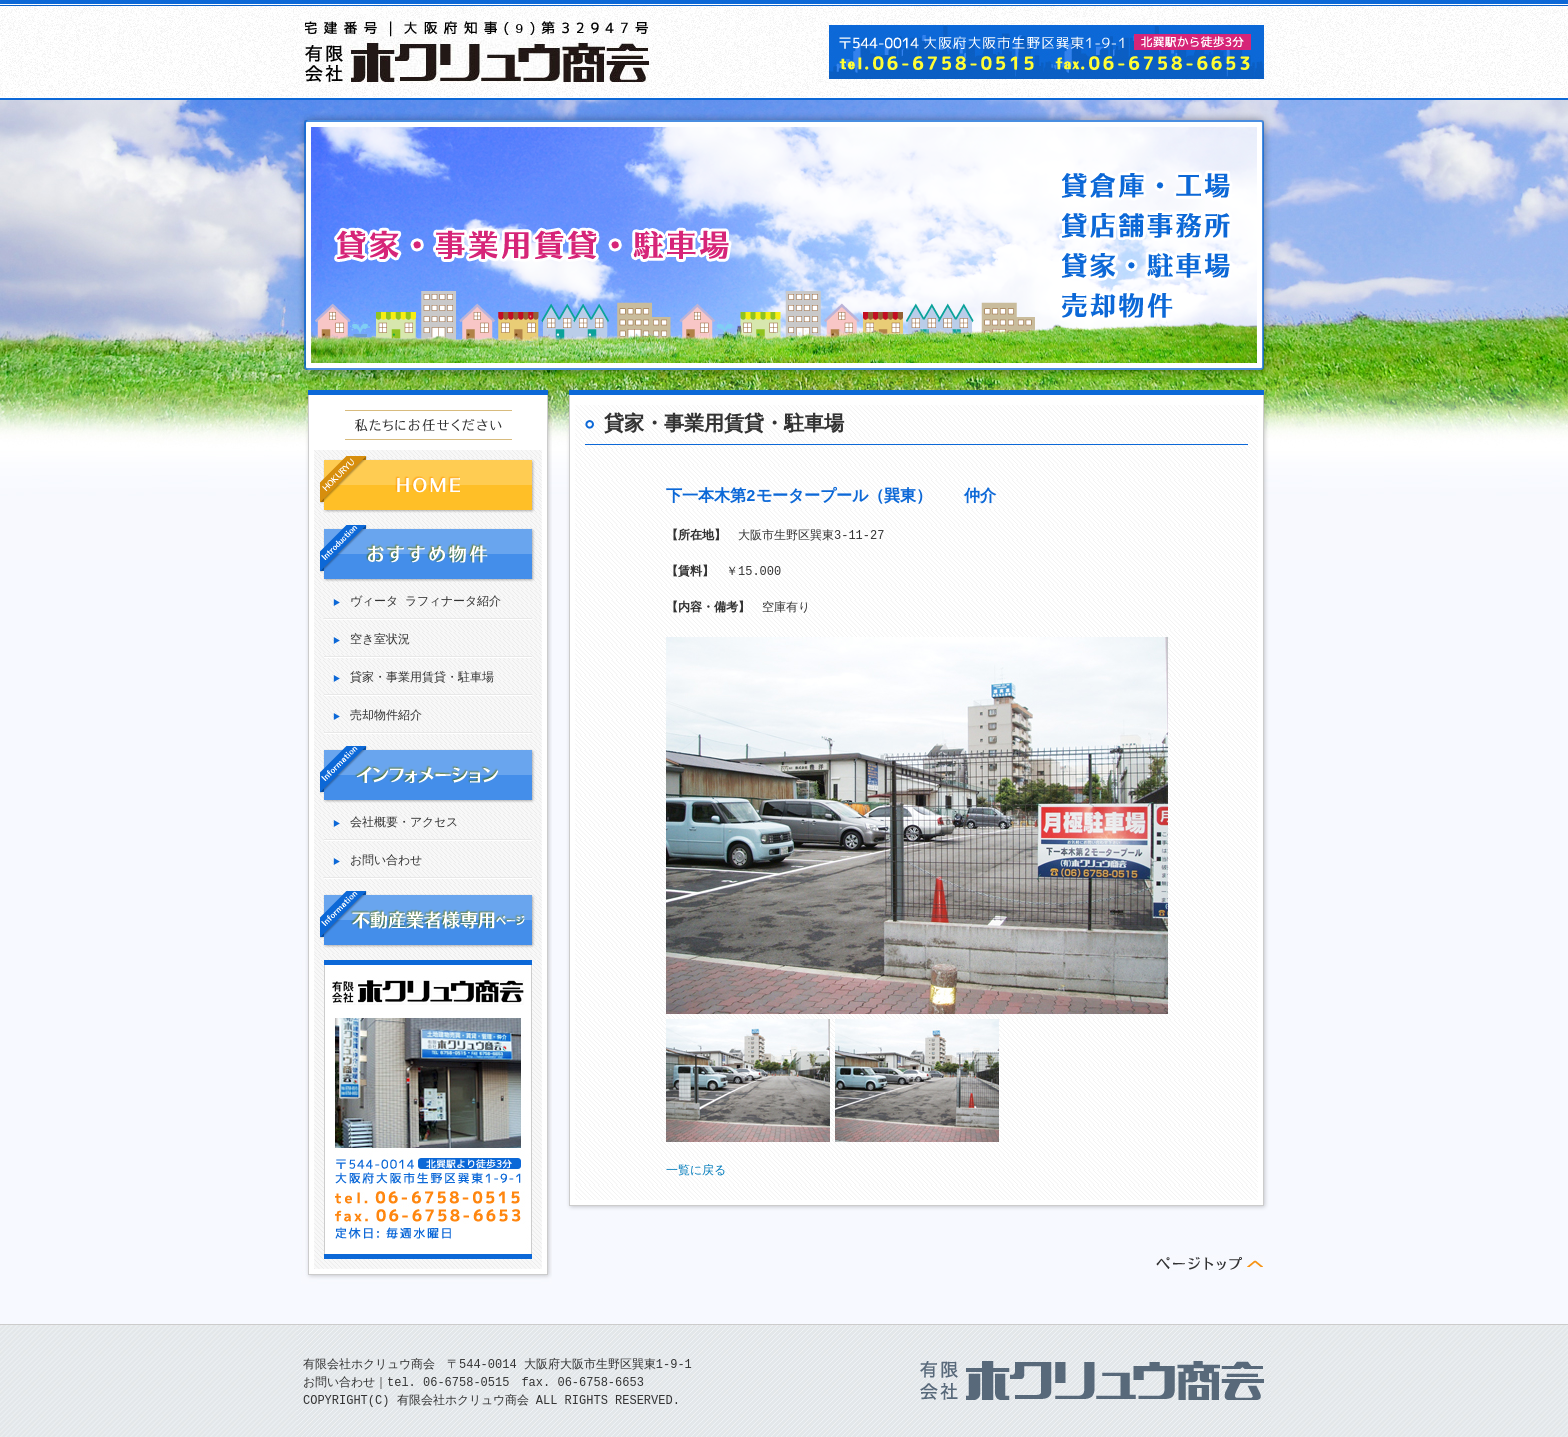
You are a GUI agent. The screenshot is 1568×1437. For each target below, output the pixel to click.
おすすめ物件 (427, 553)
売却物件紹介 (386, 716)
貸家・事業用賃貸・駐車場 (422, 678)
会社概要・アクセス (404, 823)
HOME (427, 484)
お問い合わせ (386, 861)
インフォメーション (427, 774)
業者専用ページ (427, 919)
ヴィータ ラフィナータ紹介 (425, 602)
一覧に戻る (696, 1170)
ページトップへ (1210, 1263)
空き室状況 (380, 640)
